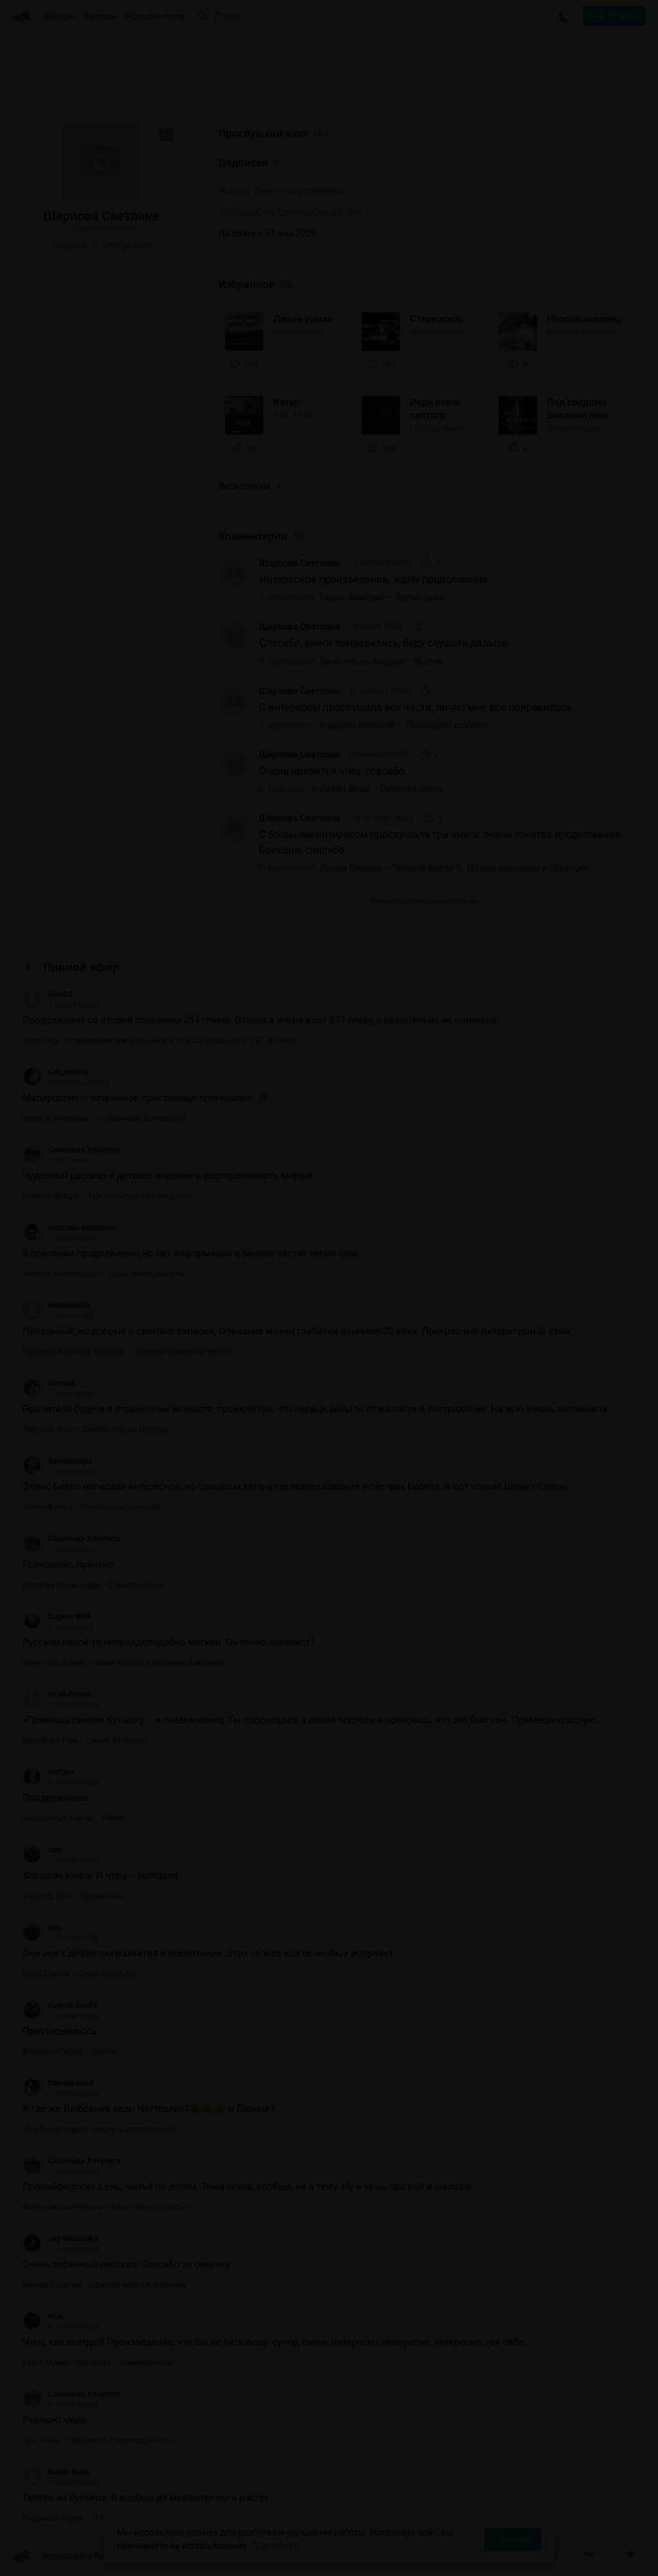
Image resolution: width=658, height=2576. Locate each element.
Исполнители (154, 16)
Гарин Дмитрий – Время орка (382, 597)
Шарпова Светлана (299, 563)
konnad (48, 1383)
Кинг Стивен (281, 212)
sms (42, 1850)
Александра (57, 1461)
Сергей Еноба (59, 2005)
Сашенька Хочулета (71, 1150)
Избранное (255, 284)
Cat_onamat (55, 1072)
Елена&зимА (58, 2083)
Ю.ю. (44, 2316)
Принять (513, 2539)
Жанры (60, 16)
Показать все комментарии (423, 901)
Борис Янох (55, 2472)
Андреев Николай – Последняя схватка (404, 725)
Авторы (101, 16)
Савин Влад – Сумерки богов (381, 788)
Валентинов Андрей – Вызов (381, 661)
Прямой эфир (82, 967)
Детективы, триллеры (299, 191)
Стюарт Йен (337, 212)
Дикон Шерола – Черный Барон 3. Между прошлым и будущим (454, 868)
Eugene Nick (56, 1616)
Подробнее (275, 2546)
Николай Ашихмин (69, 1227)
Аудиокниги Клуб (64, 2557)
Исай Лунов (56, 1694)
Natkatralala (56, 1305)
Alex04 (47, 994)
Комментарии (260, 536)
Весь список (249, 486)
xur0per (48, 1772)
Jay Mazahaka (60, 2238)
